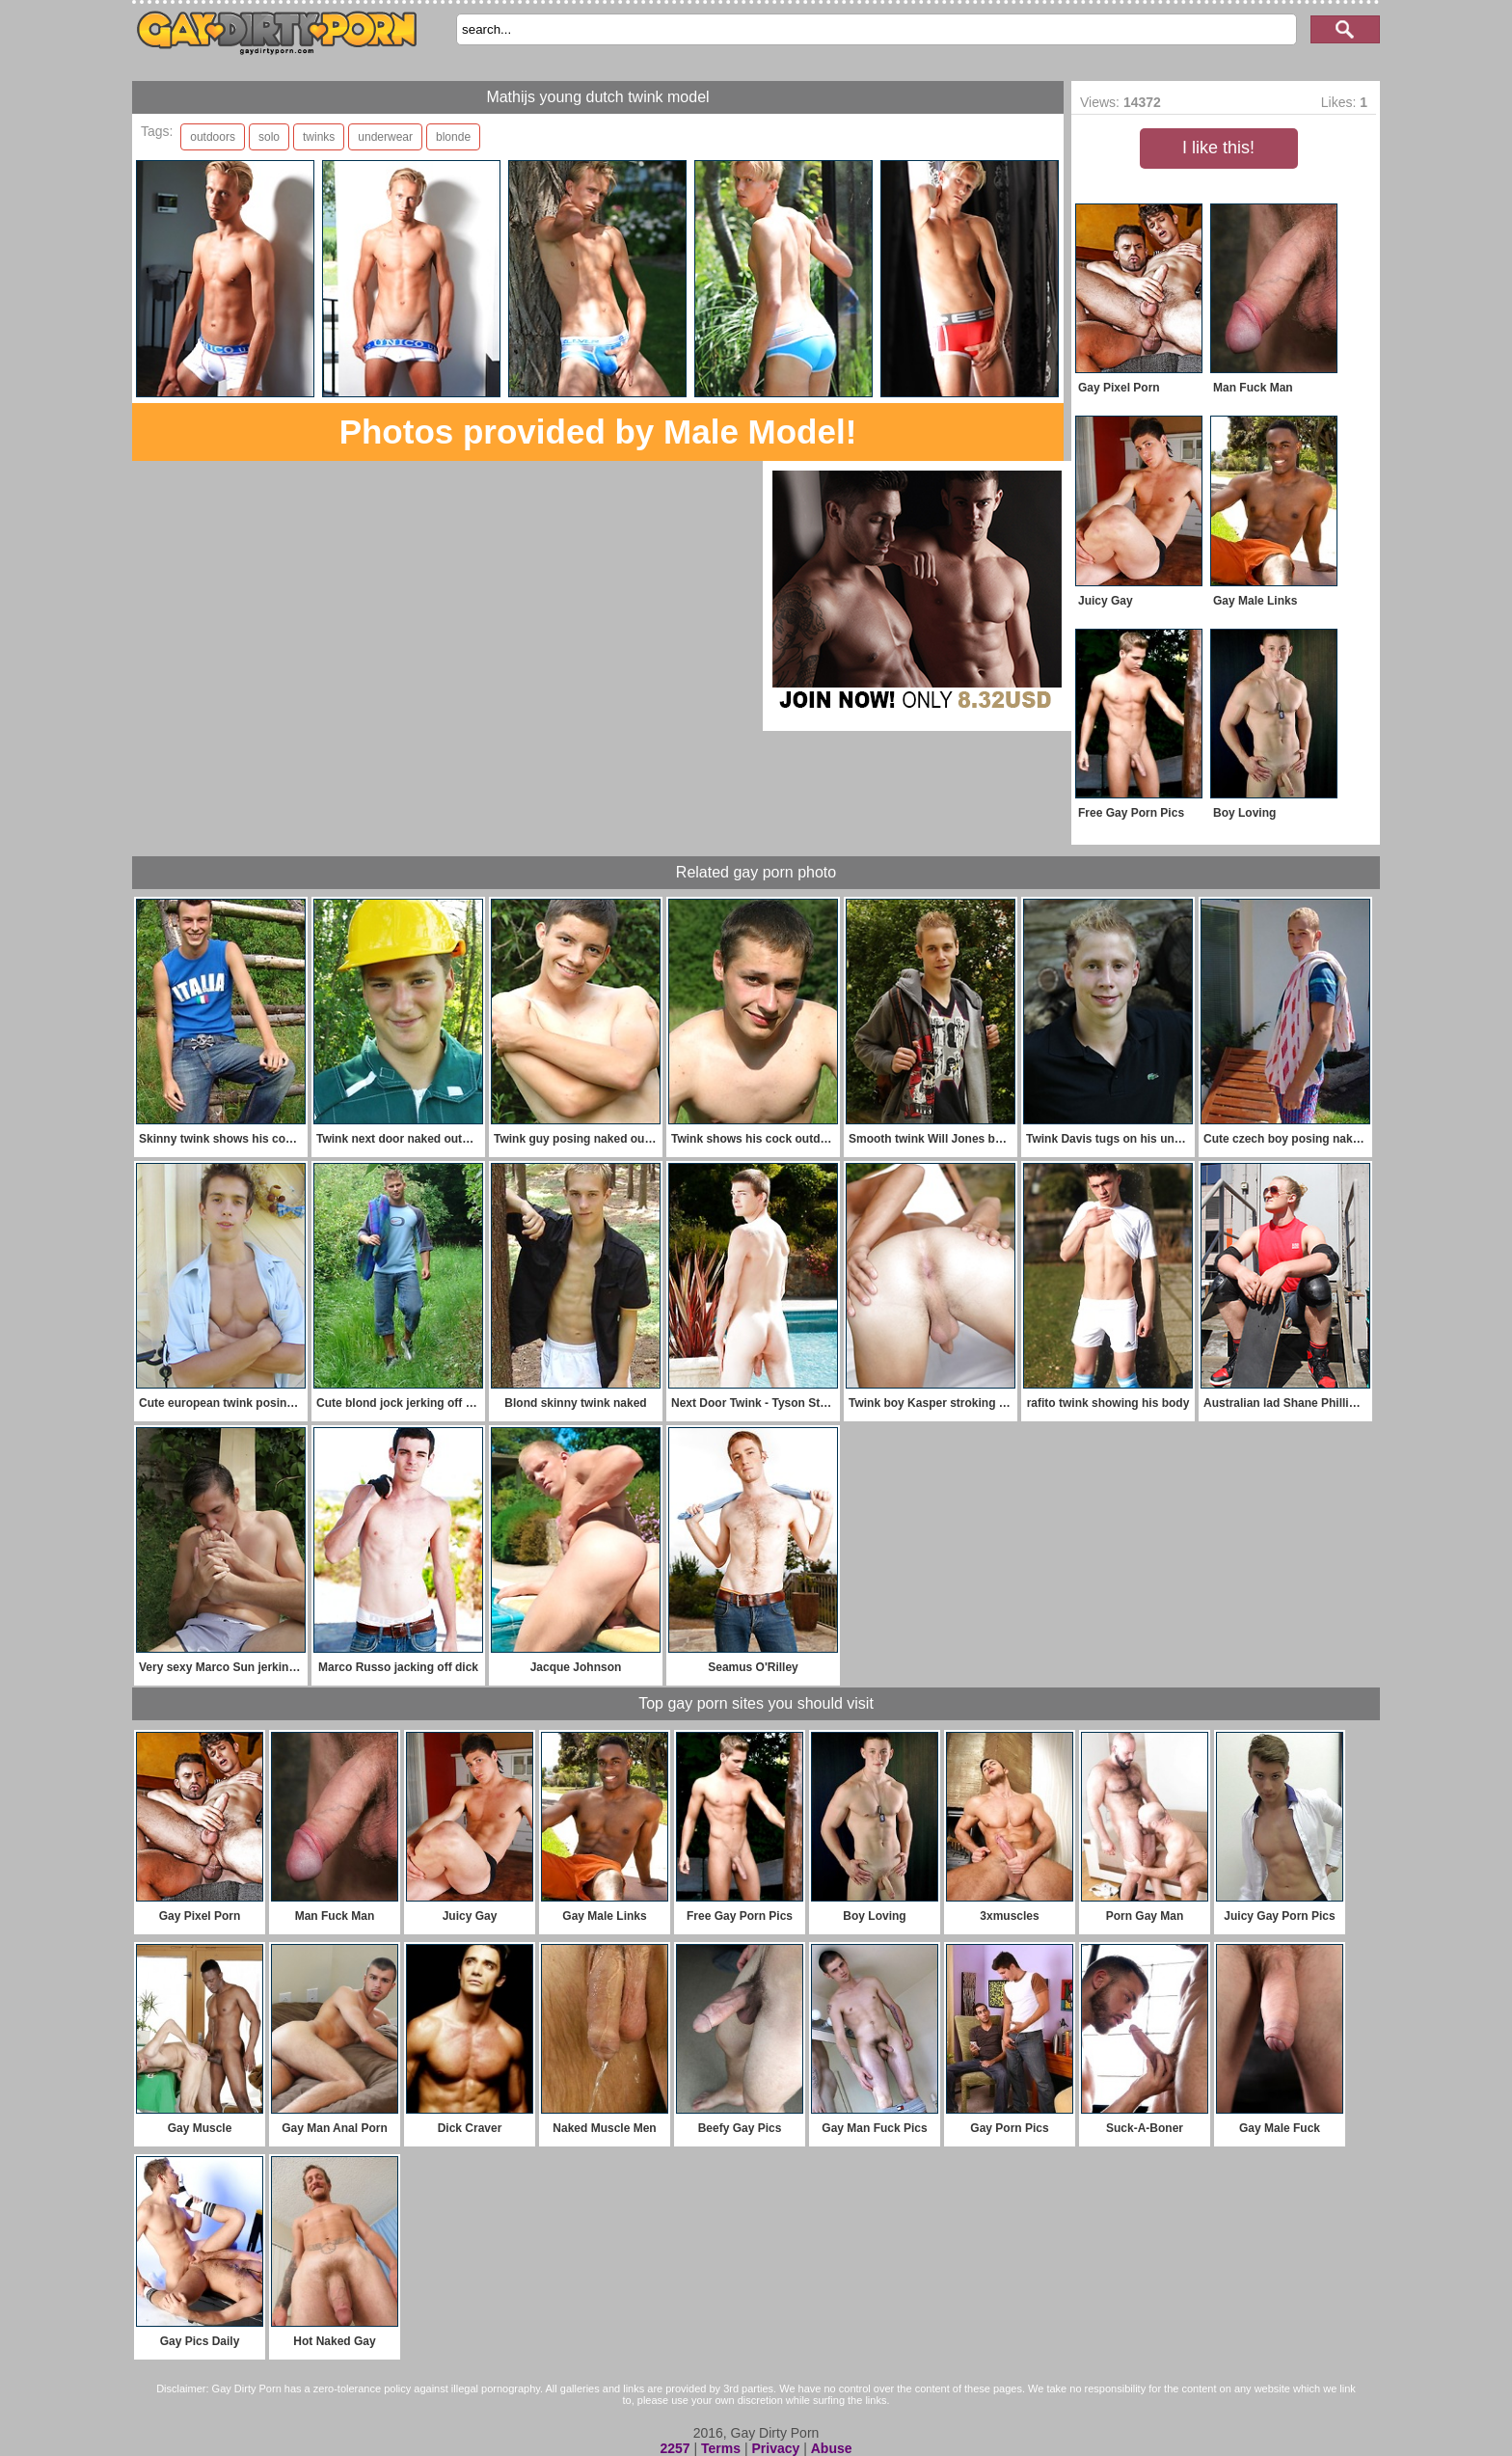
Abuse (831, 2448)
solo (269, 137)
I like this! (1218, 147)
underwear (385, 137)
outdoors (212, 137)
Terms (721, 2448)
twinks (319, 137)
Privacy (775, 2448)
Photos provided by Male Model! (598, 431)
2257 (674, 2448)
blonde (453, 137)
